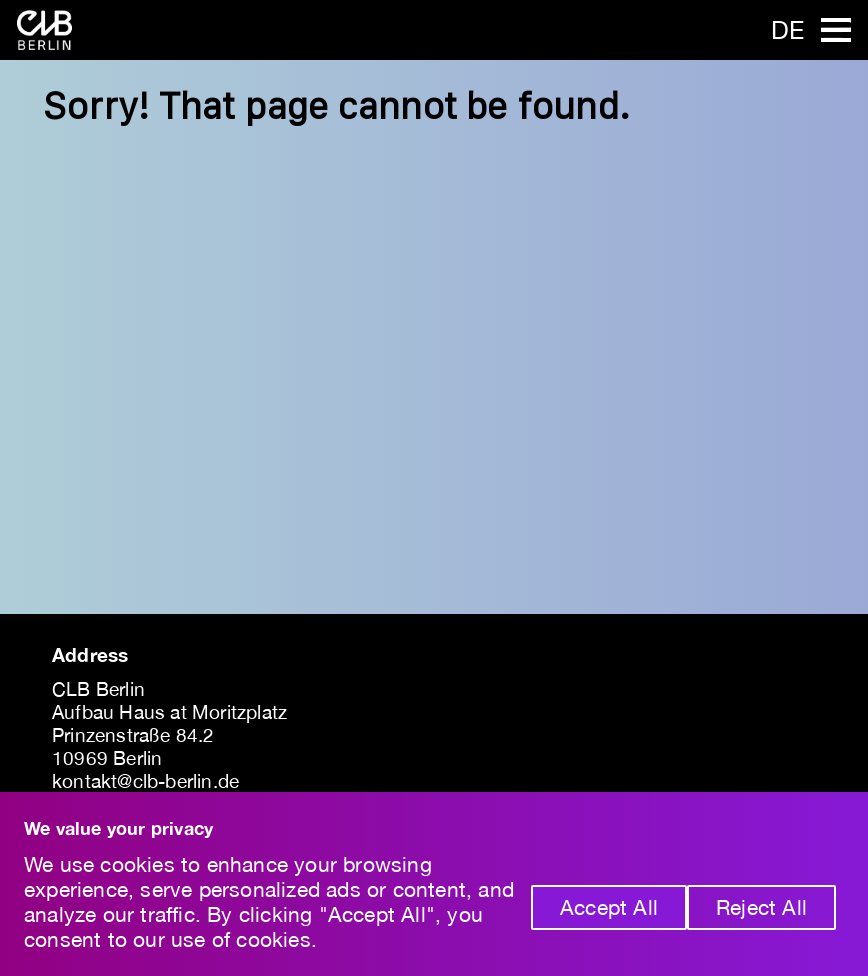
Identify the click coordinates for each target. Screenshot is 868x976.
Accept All (609, 907)
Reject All (761, 907)
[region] (434, 884)
